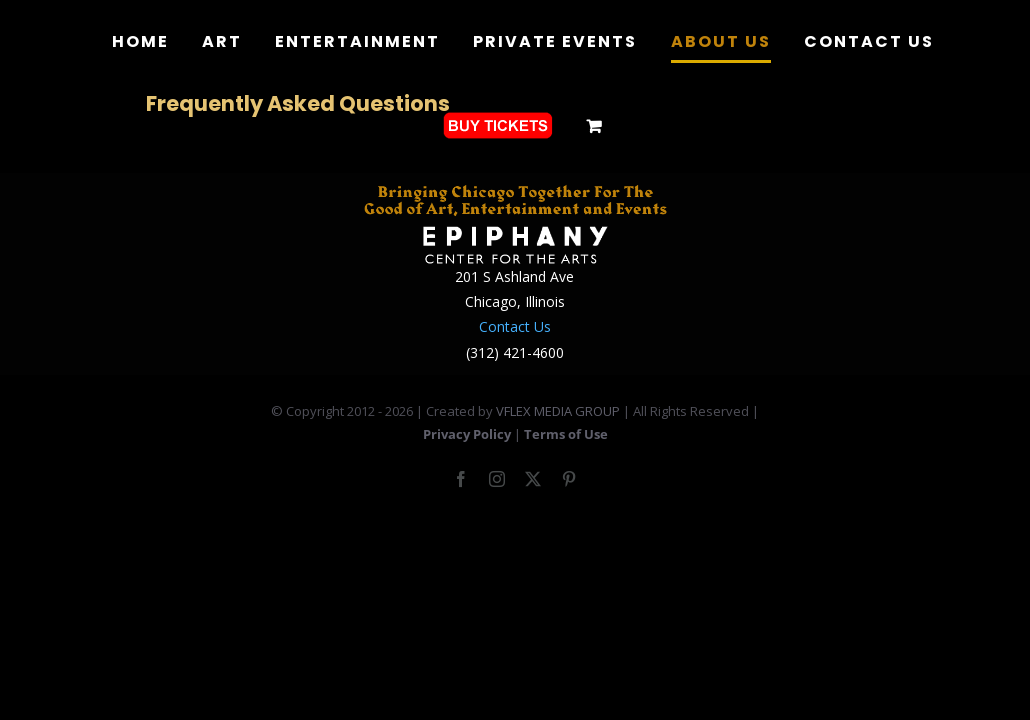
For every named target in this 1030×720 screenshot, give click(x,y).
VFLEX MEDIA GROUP (558, 411)
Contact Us (515, 326)
